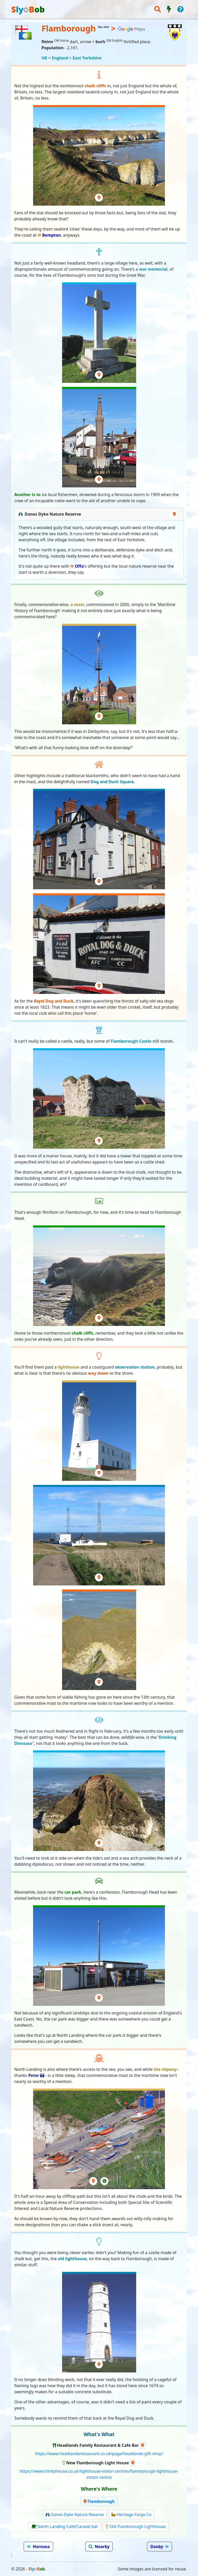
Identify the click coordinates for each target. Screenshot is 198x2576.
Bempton (51, 235)
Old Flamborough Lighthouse (138, 2526)
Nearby (102, 2546)
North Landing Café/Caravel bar (67, 2526)
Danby (156, 2546)
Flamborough (101, 2501)
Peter (36, 2075)
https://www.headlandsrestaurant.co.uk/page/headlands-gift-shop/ (99, 2453)
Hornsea (41, 2546)
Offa (79, 566)
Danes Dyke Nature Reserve (77, 2514)
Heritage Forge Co (134, 2514)
